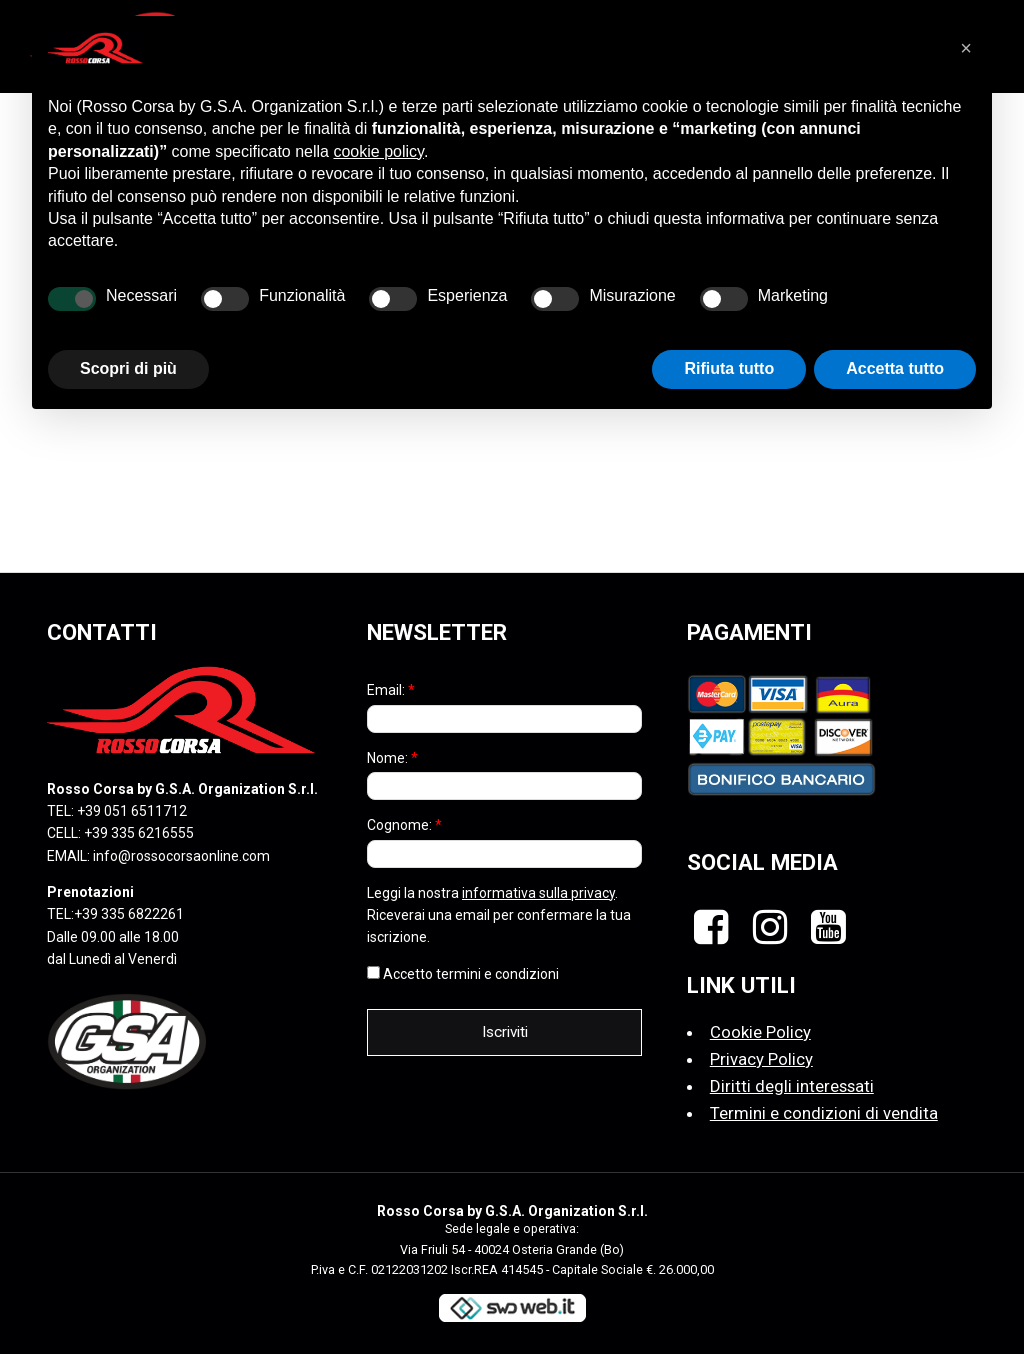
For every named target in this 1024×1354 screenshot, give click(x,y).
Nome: (392, 758)
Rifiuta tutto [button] (729, 368)
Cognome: (404, 825)
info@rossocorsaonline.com (181, 856)
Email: (391, 690)
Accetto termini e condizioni (463, 974)
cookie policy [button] (378, 151)
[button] (966, 48)
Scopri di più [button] (128, 368)
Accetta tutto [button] (895, 368)
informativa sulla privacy (538, 893)
